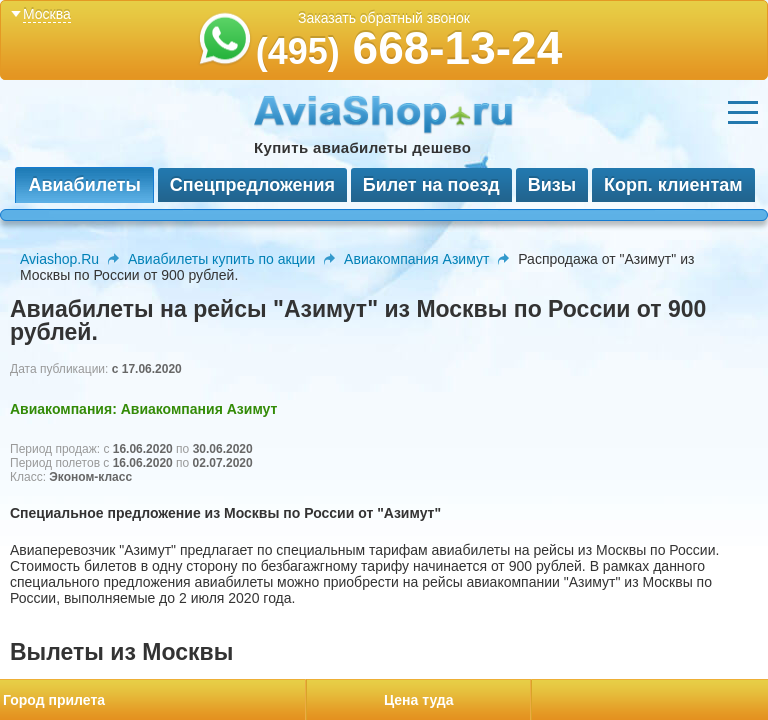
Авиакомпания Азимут (416, 259)
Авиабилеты (84, 185)
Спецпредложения (252, 185)
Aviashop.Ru (59, 259)
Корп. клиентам (673, 185)
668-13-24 (409, 48)
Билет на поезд (431, 185)
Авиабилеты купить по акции (221, 259)
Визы (552, 185)
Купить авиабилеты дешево (362, 147)
